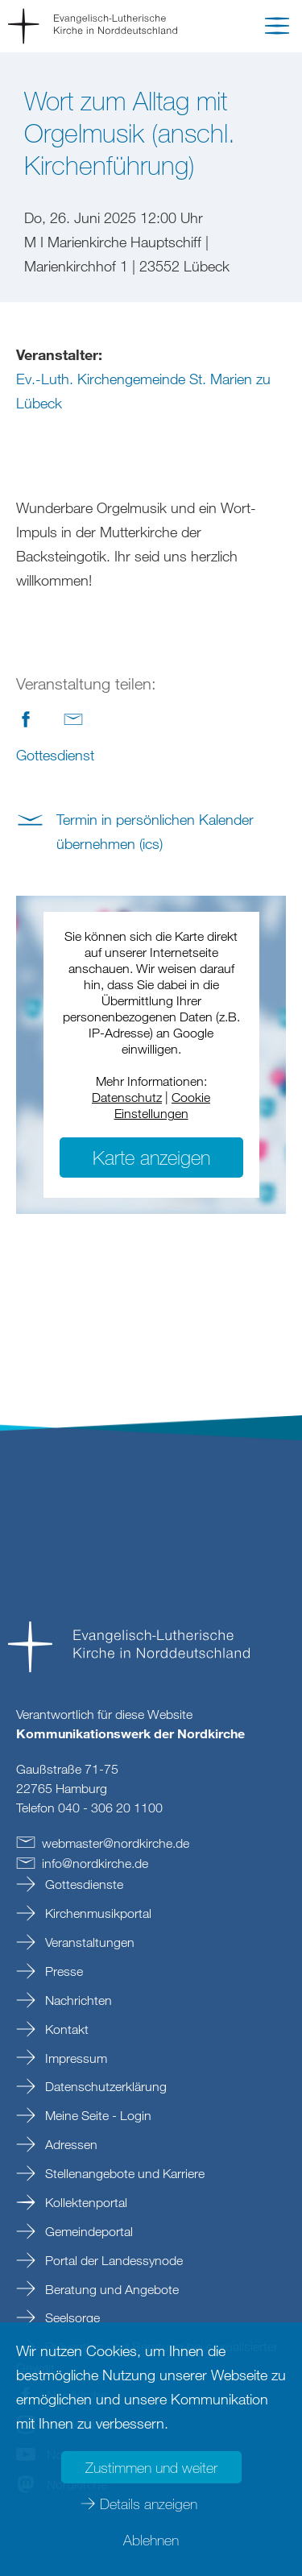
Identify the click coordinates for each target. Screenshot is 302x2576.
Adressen (69, 2144)
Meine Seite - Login (96, 2115)
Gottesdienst (55, 755)
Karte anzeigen (151, 1157)
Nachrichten (77, 2000)
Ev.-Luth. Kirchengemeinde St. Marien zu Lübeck (143, 391)
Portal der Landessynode (112, 2260)
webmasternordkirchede (115, 1843)
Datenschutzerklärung (104, 2086)
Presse (62, 1971)
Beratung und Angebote (110, 2289)
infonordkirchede (95, 1863)
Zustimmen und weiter (151, 2467)
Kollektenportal (84, 2202)
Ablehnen (151, 2540)
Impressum (74, 2058)
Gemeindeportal (87, 2231)
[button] (277, 29)
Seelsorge (71, 2317)
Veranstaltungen (88, 1942)
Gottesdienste (82, 1884)
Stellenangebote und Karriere (123, 2173)
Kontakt (65, 2029)
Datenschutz (127, 1097)
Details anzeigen (148, 2503)
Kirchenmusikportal (96, 1913)
